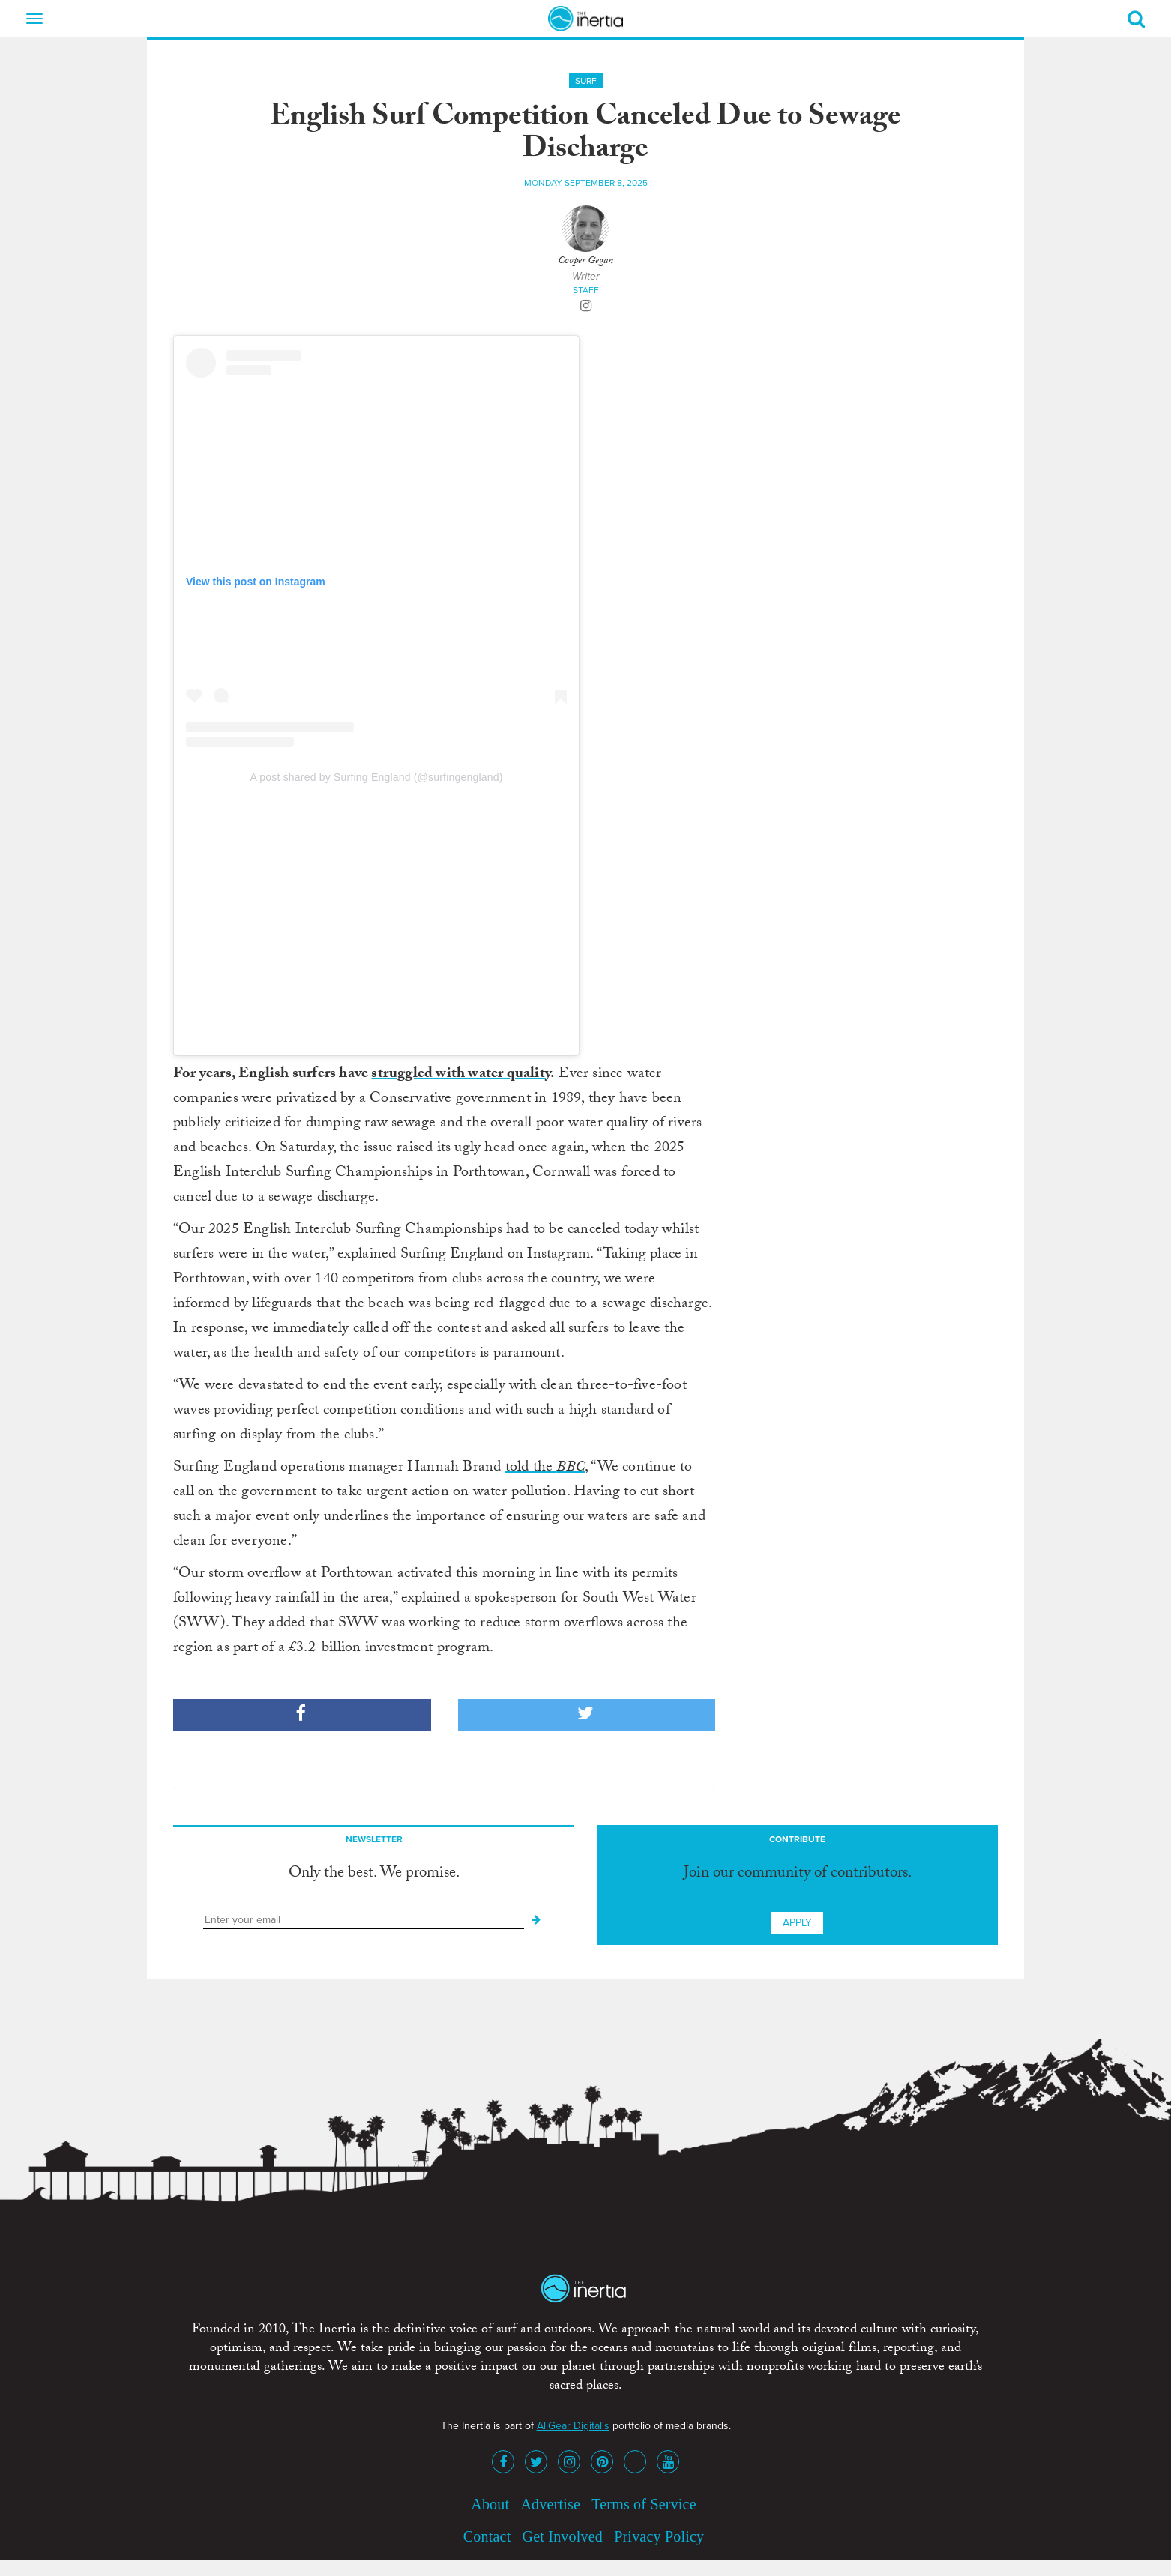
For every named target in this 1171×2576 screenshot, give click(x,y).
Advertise (550, 2504)
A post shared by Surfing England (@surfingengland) (376, 777)
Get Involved (563, 2536)
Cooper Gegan (585, 262)
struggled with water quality (460, 1075)
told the (545, 1468)
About (490, 2504)
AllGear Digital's (573, 2425)
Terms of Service (643, 2504)
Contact (487, 2536)
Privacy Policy (659, 2536)
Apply (797, 1922)
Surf (586, 81)
